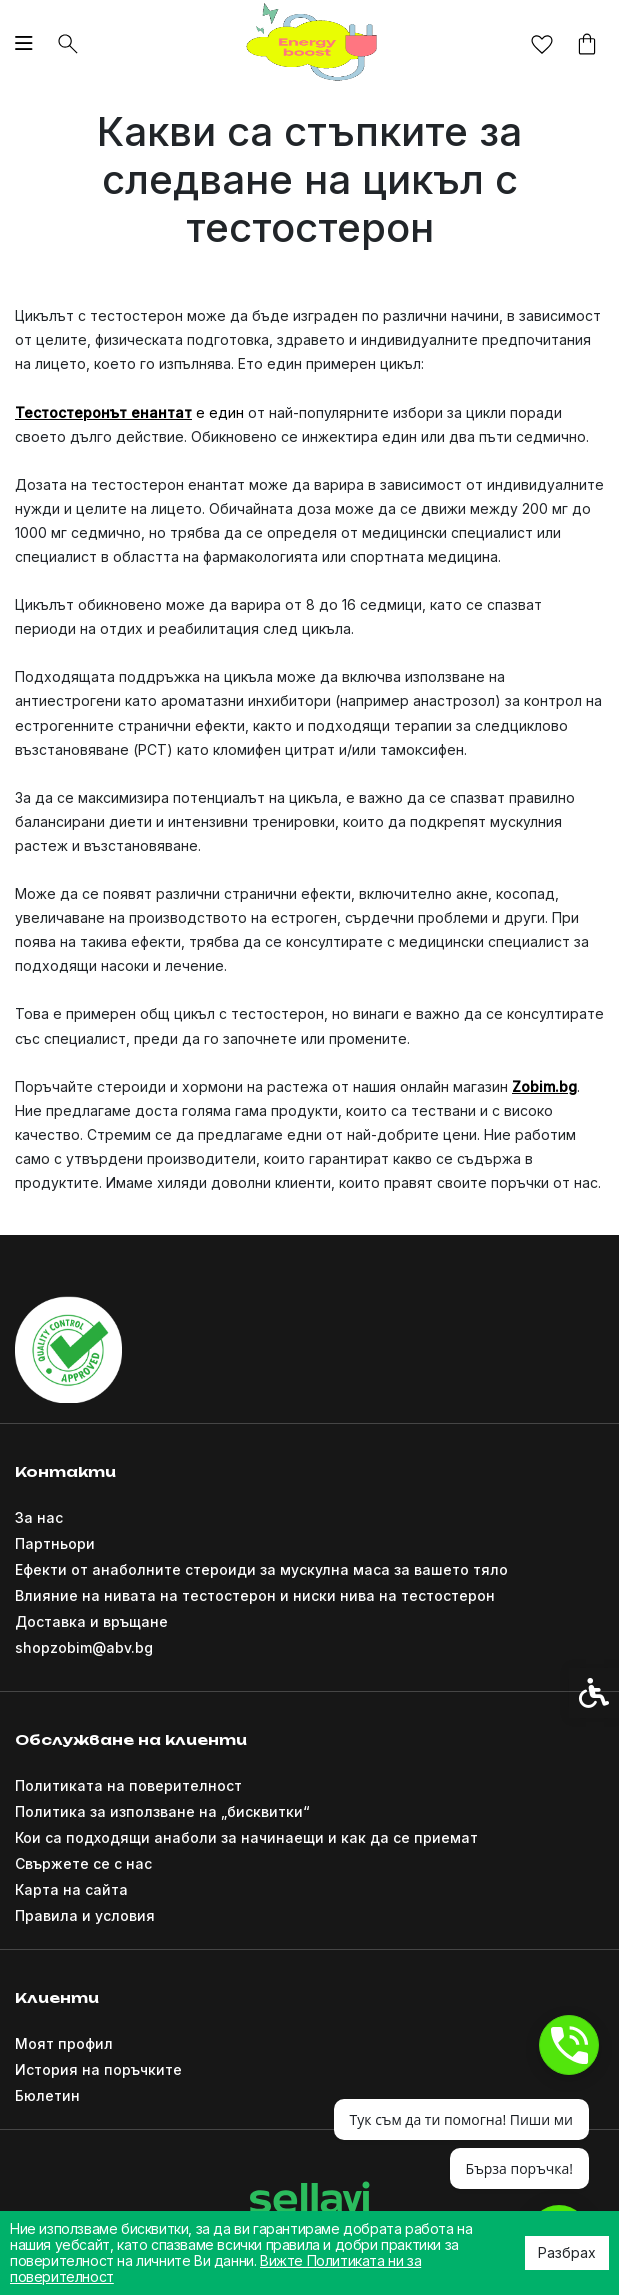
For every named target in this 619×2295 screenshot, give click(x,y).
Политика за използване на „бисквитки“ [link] (162, 1811)
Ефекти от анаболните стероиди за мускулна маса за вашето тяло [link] (261, 1569)
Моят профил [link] (64, 2043)
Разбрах (567, 2252)
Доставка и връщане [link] (91, 1621)
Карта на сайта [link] (71, 1889)
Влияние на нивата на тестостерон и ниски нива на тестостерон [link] (255, 1595)
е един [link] (220, 412)
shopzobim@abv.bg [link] (84, 1647)
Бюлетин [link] (47, 2095)
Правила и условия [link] (85, 1915)
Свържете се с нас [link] (83, 1863)
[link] (310, 42)
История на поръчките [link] (98, 2069)
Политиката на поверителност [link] (128, 1785)
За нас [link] (39, 1517)
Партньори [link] (55, 1543)
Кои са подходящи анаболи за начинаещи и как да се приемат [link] (246, 1837)
